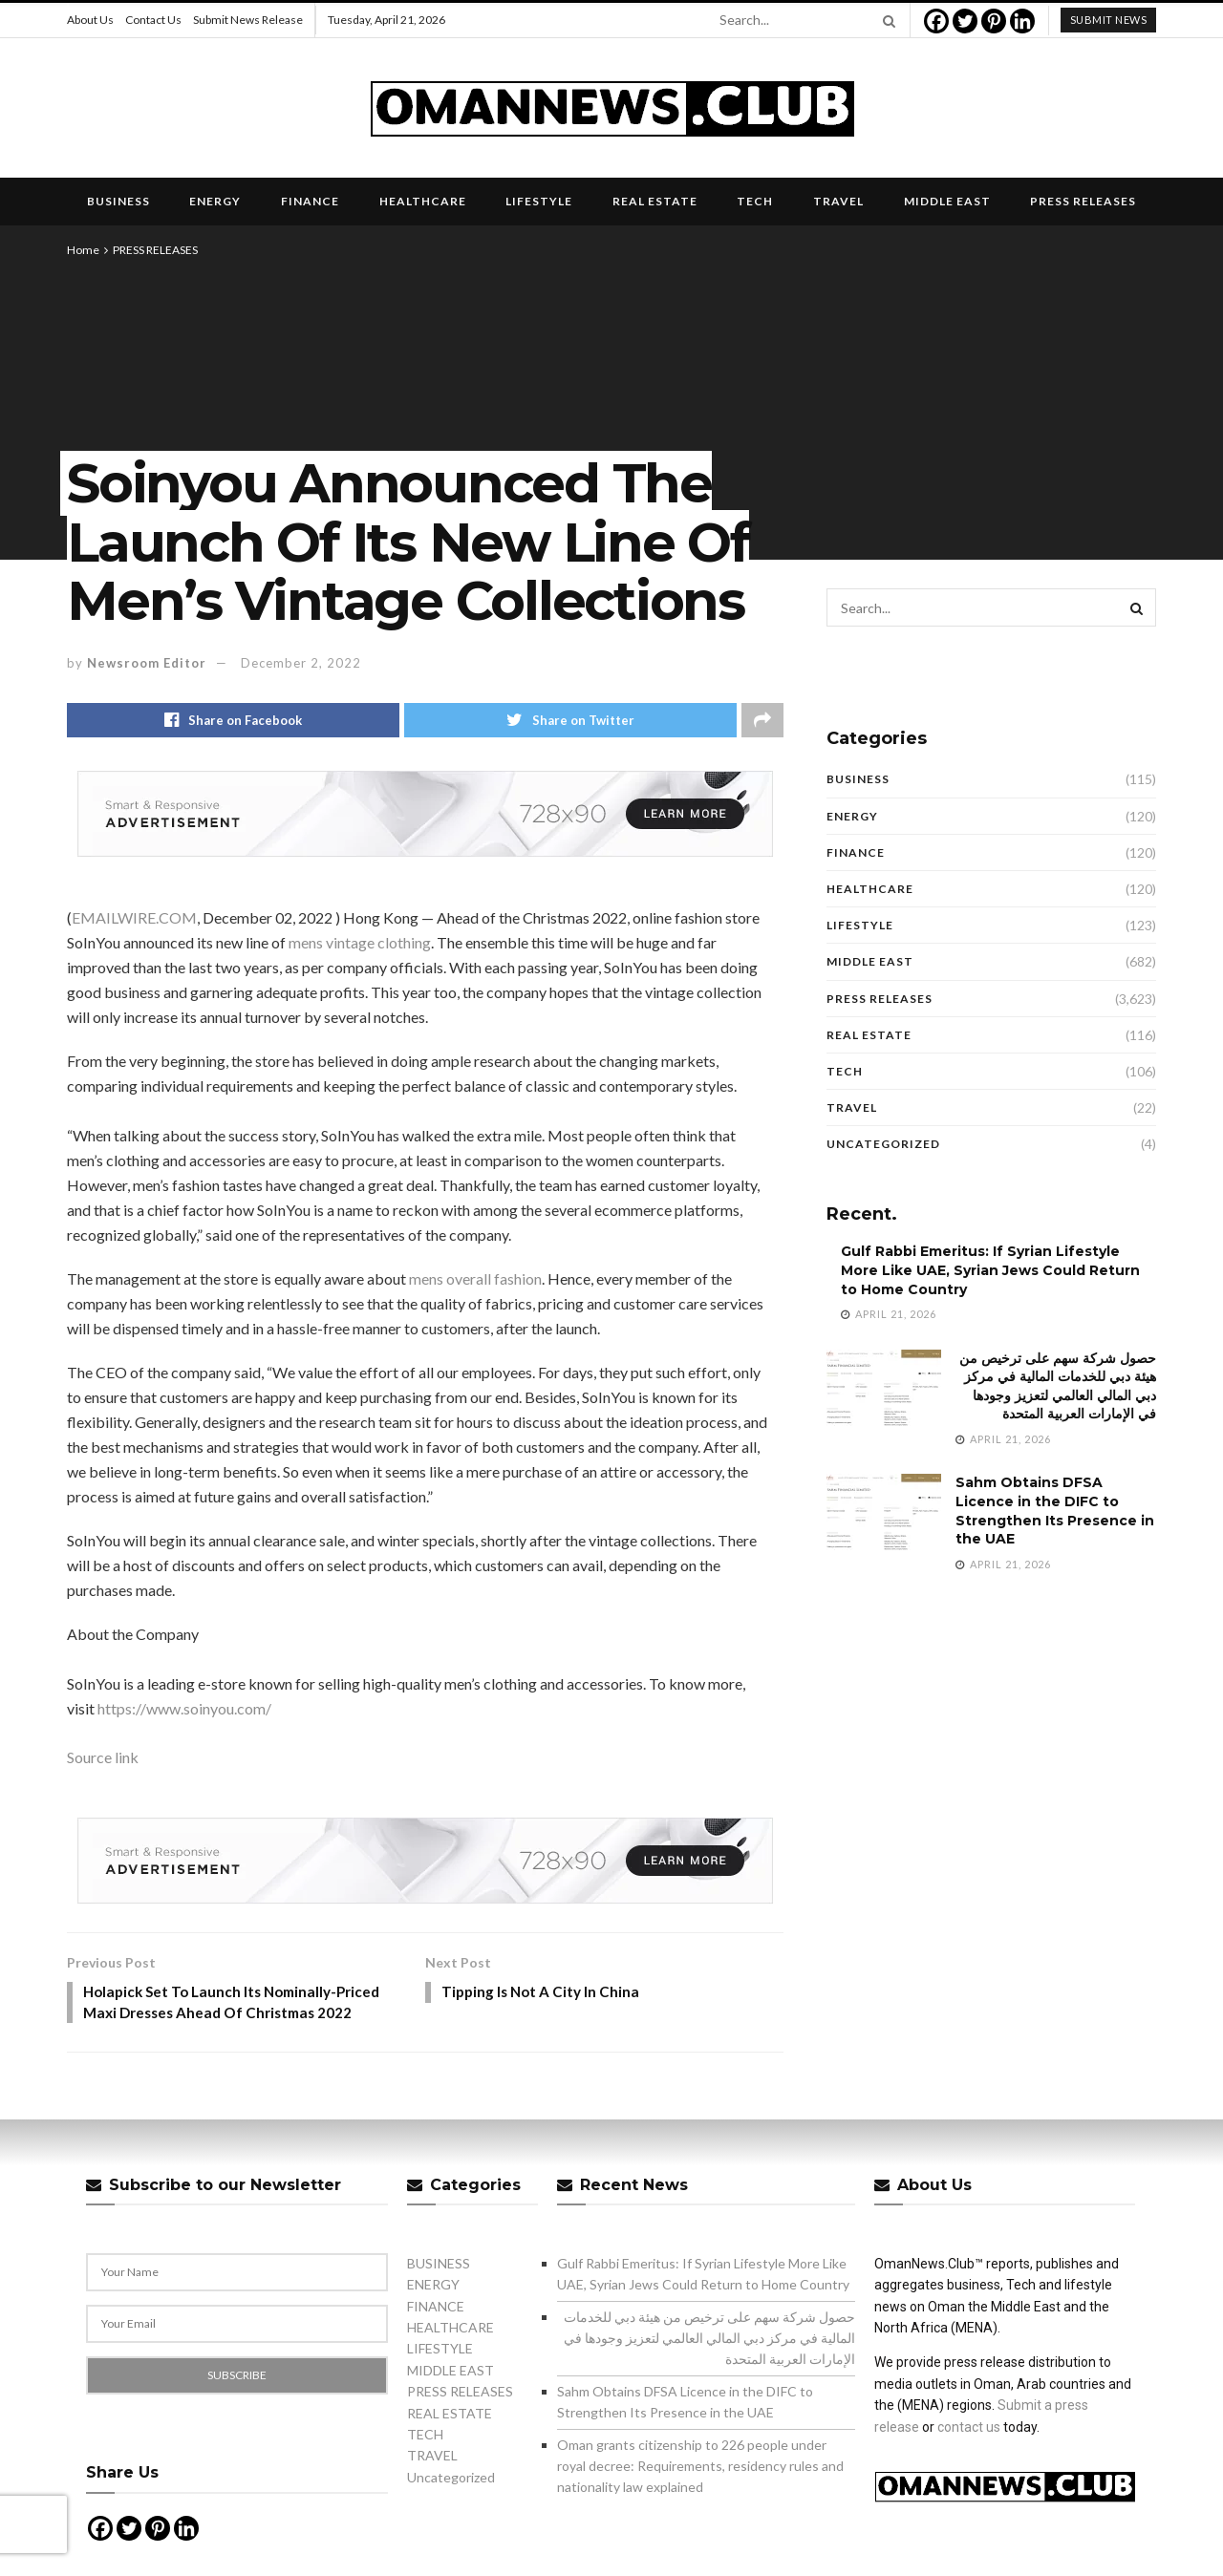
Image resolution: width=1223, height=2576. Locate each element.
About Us (90, 19)
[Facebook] (936, 21)
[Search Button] (885, 20)
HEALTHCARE (422, 201)
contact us (968, 2430)
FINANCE (310, 201)
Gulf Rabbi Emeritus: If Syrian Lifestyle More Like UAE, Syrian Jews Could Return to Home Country (990, 1270)
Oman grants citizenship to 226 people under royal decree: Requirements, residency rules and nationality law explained (700, 2470)
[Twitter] (965, 21)
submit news (1109, 19)
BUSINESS (118, 201)
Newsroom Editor (146, 663)
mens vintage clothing (360, 944)
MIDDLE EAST (947, 201)
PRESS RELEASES (1083, 201)
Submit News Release (248, 19)
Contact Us (153, 19)
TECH (755, 201)
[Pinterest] (993, 21)
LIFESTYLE (538, 201)
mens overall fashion (475, 1280)
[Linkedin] (1022, 21)
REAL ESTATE (654, 201)
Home (83, 250)
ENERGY (215, 201)
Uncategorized (883, 1144)
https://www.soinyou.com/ (184, 1710)
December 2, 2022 (301, 663)
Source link (103, 1759)
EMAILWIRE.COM (134, 919)
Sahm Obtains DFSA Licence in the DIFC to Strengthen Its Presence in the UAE (1054, 1510)
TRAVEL (838, 201)
